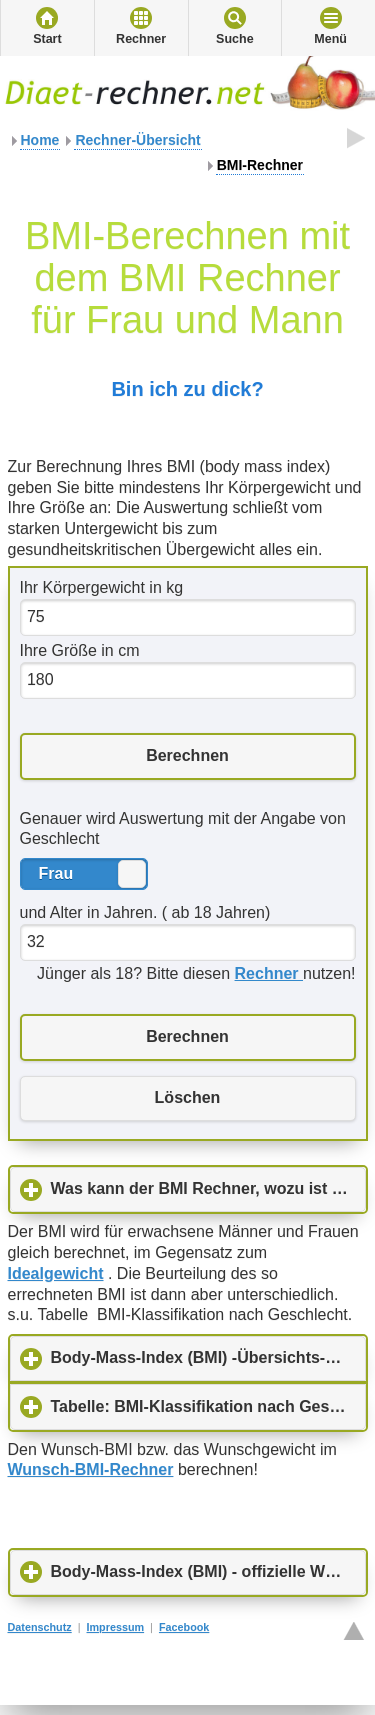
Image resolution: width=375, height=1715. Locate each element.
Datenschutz (40, 1627)
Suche (235, 39)
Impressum (116, 1627)
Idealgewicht (56, 1273)
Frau (132, 874)
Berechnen (187, 755)
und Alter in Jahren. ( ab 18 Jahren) (145, 912)
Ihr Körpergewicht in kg (102, 587)
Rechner (141, 39)
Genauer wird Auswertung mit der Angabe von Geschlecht (183, 829)
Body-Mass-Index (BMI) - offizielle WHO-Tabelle (208, 1571)
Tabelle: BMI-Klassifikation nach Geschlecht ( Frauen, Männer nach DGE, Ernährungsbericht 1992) (208, 1406)
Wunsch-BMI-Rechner (91, 1469)
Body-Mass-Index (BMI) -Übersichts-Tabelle (208, 1357)
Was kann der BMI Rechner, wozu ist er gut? (208, 1188)
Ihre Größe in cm (80, 650)
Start (47, 39)
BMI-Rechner (260, 165)
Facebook (184, 1627)
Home (40, 140)
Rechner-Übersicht (137, 140)
